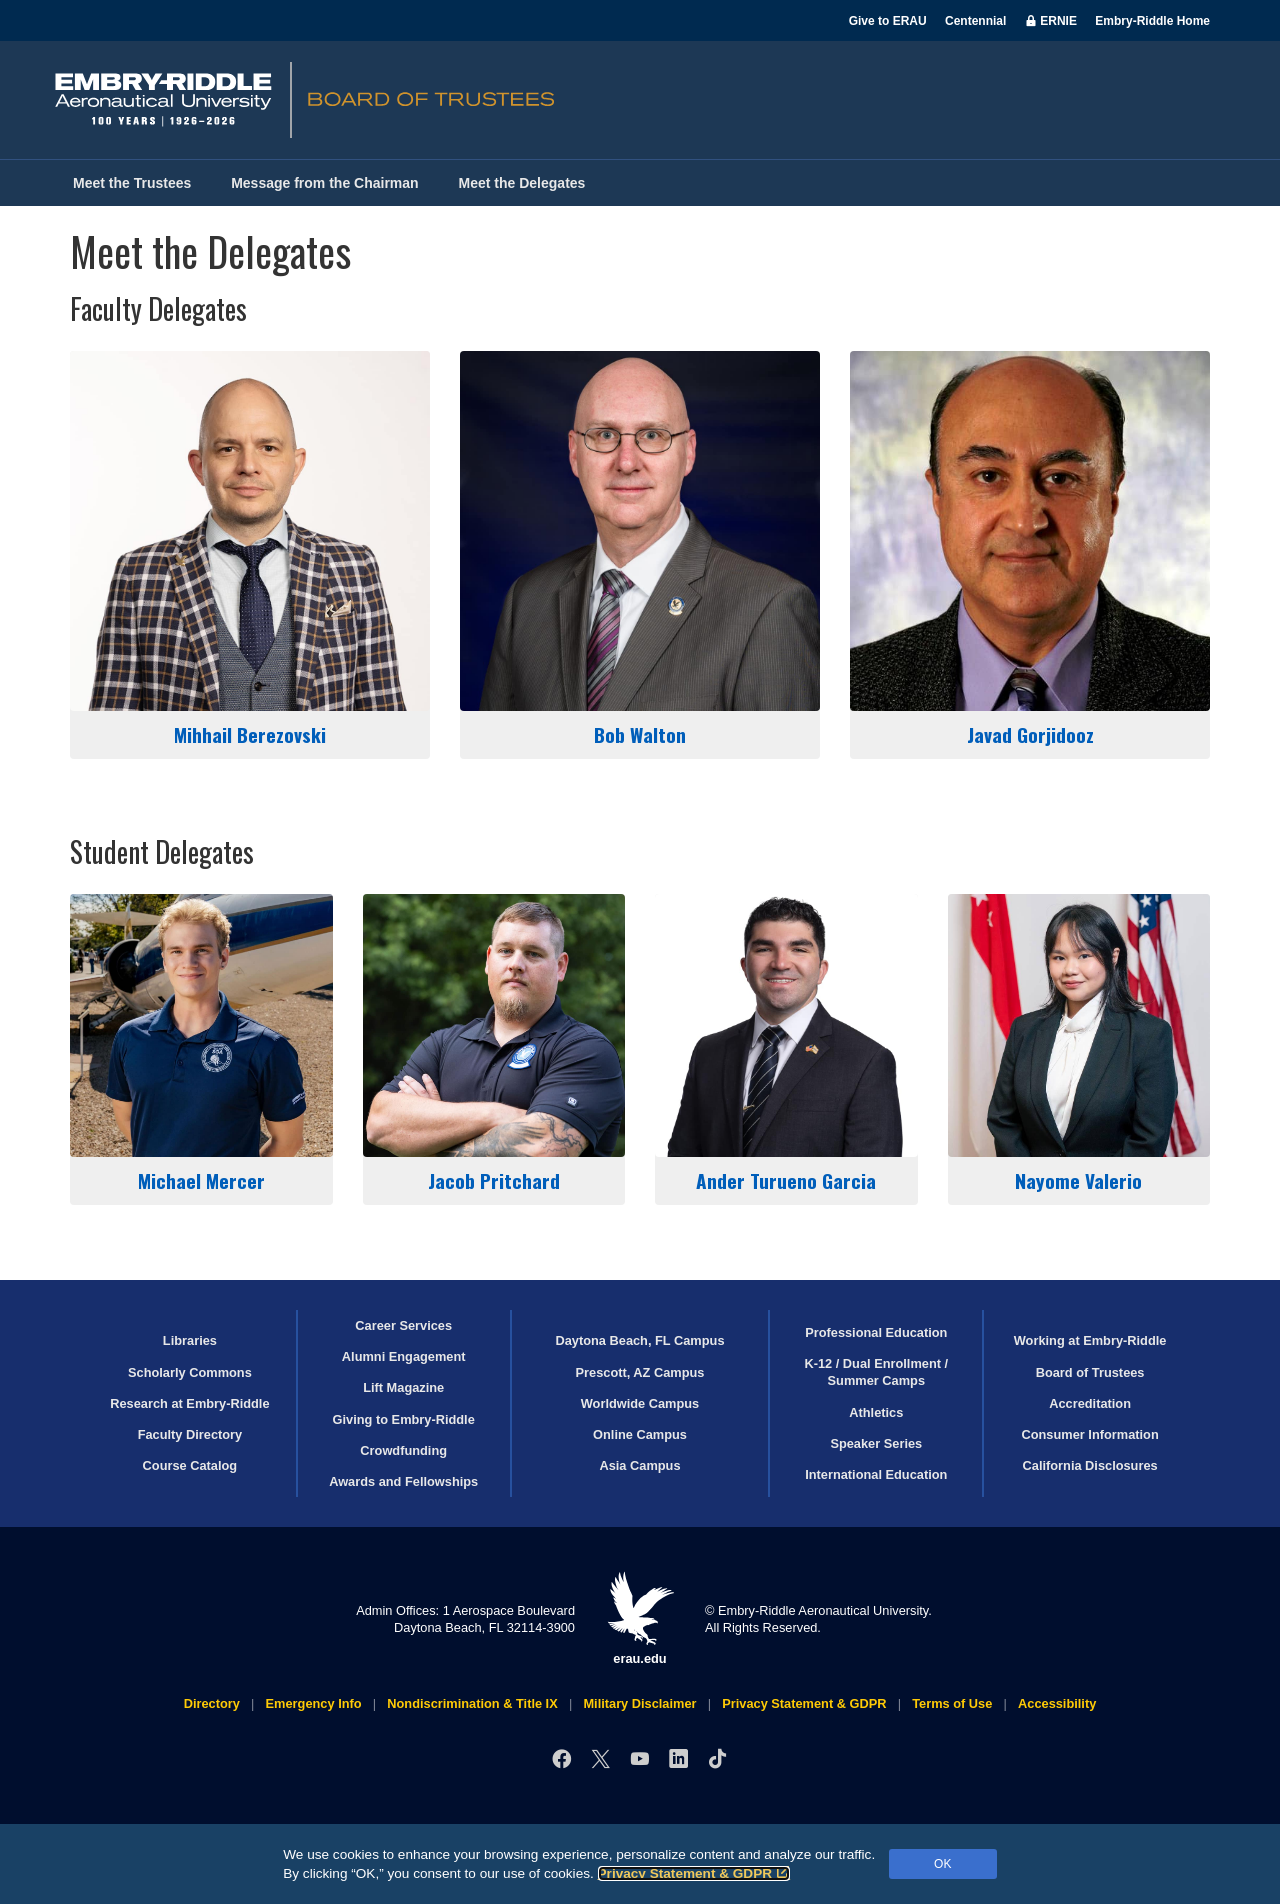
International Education (876, 1474)
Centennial (975, 21)
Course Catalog (190, 1465)
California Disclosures (1090, 1465)
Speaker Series (876, 1443)
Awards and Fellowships (403, 1481)
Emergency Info (314, 1703)
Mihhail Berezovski (250, 550)
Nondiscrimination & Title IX (472, 1703)
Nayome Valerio (1079, 1044)
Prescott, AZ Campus (640, 1372)
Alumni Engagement (404, 1356)
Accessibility (1057, 1703)
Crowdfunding (403, 1450)
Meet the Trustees (132, 183)
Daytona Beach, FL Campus (639, 1340)
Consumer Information (1089, 1434)
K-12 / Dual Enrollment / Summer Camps (876, 1372)
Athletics (876, 1412)
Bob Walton (640, 550)
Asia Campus (639, 1465)
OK (942, 1864)
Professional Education (876, 1332)
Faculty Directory (190, 1434)
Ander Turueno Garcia (786, 1044)
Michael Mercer (201, 1044)
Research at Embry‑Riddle (189, 1403)
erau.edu (640, 1618)
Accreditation (1090, 1403)
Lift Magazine (403, 1387)
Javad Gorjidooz (1030, 550)
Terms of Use (952, 1703)
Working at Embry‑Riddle (1090, 1340)
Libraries (190, 1340)
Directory (212, 1703)
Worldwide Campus (640, 1403)
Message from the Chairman (325, 183)
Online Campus (640, 1434)
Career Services (403, 1325)
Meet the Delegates (522, 183)
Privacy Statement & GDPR (694, 1873)
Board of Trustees (1090, 1372)
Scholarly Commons (190, 1372)
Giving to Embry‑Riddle (404, 1419)
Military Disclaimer (639, 1703)
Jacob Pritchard (494, 1044)
